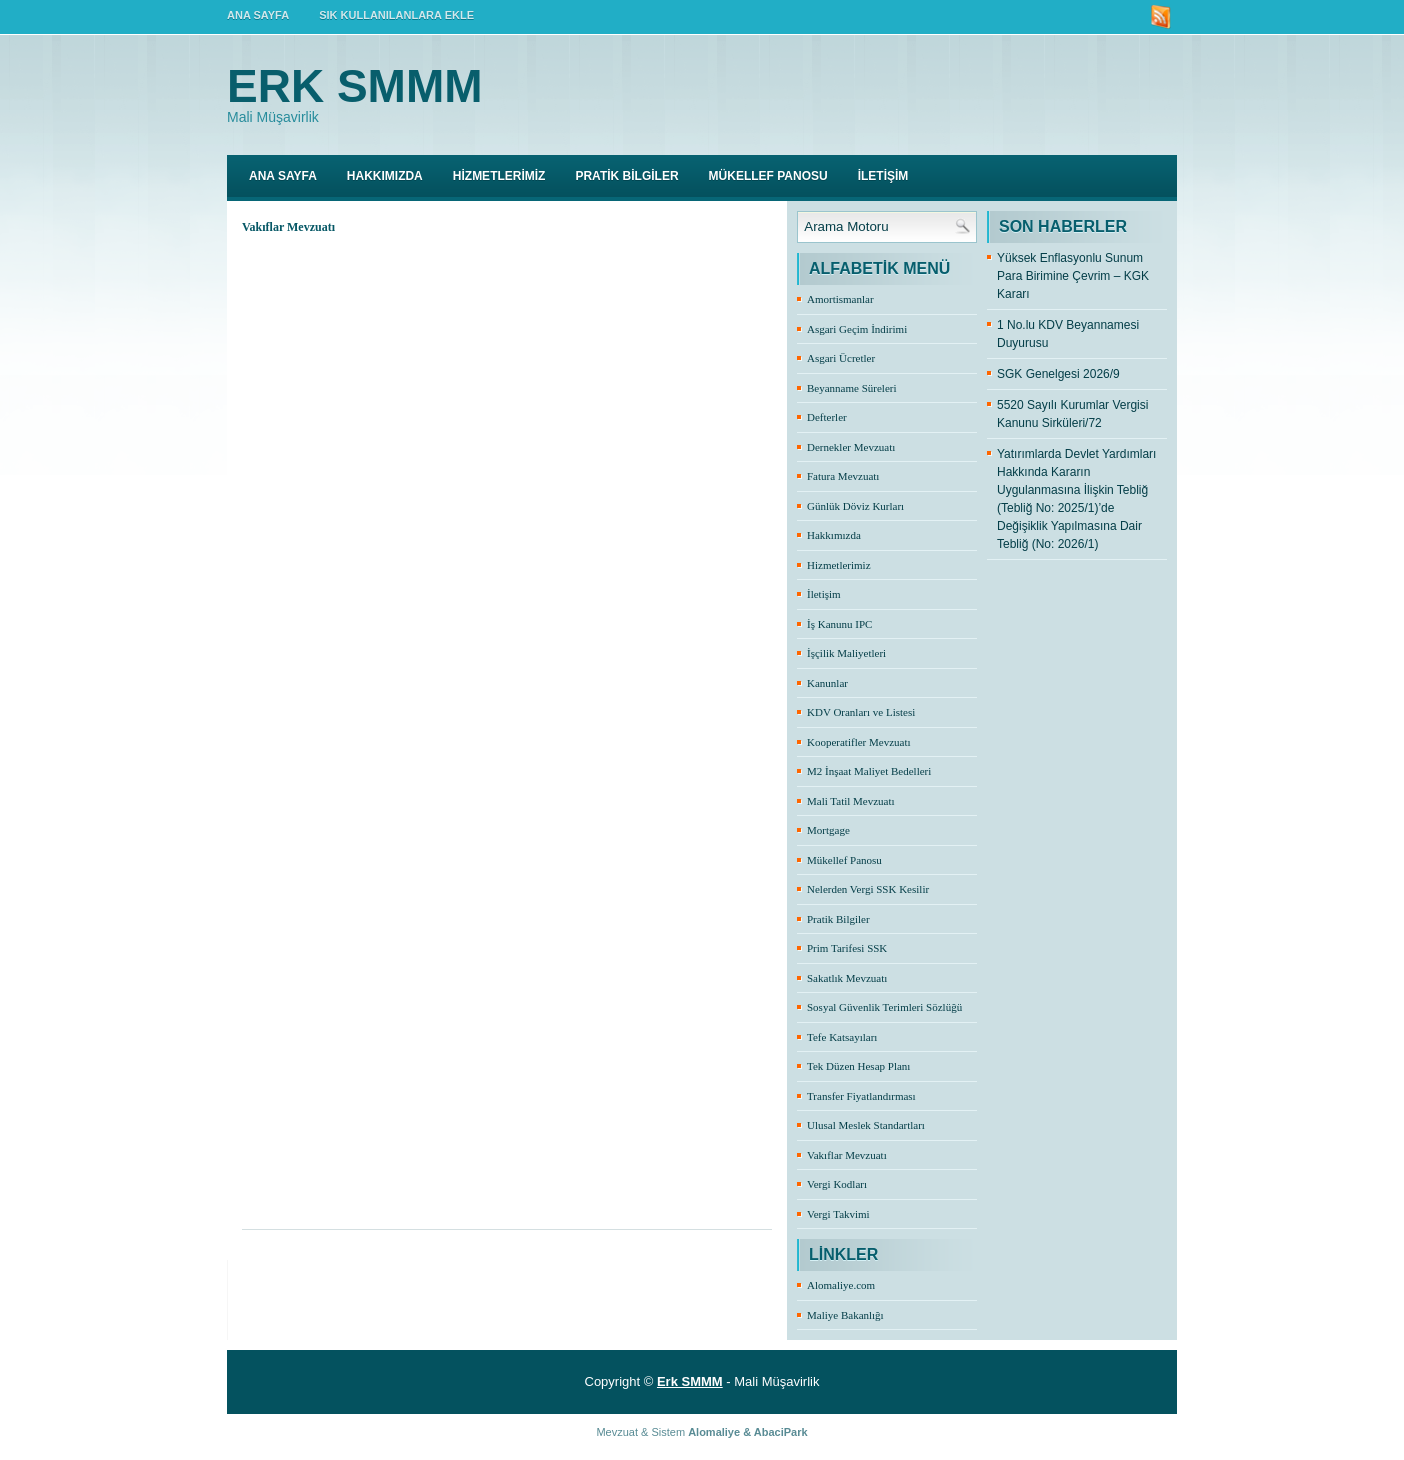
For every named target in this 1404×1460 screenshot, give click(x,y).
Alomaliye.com (841, 1285)
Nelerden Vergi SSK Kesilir (868, 889)
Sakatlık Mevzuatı (847, 978)
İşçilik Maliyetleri (846, 653)
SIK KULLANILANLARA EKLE (396, 15)
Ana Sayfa (283, 176)
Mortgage (828, 830)
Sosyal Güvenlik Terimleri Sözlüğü (884, 1007)
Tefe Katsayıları (842, 1037)
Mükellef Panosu (844, 860)
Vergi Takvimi (838, 1214)
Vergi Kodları (837, 1184)
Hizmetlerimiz (839, 565)
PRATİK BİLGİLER (626, 176)
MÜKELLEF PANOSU (768, 176)
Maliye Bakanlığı (845, 1315)
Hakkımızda (834, 535)
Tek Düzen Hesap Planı (858, 1066)
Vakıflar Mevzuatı (847, 1155)
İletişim (824, 594)
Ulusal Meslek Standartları (866, 1125)
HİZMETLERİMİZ (499, 176)
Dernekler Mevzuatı (851, 447)
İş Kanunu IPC (839, 624)
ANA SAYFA (258, 15)
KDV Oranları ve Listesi (861, 712)
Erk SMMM (355, 86)
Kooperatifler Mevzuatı (859, 742)
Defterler (827, 417)
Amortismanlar (840, 299)
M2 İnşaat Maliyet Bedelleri (869, 771)
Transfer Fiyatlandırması (861, 1096)
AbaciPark (781, 1432)
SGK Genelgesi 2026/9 (1058, 374)
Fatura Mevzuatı (843, 476)
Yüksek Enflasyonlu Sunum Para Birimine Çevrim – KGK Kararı (1073, 276)
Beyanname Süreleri (852, 388)
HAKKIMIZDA (385, 176)
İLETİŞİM (883, 176)
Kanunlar (827, 683)
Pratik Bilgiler (838, 919)
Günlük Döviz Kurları (855, 506)
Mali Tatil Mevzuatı (851, 801)
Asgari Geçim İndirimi (857, 329)
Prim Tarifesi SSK (847, 948)
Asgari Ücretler (841, 358)
